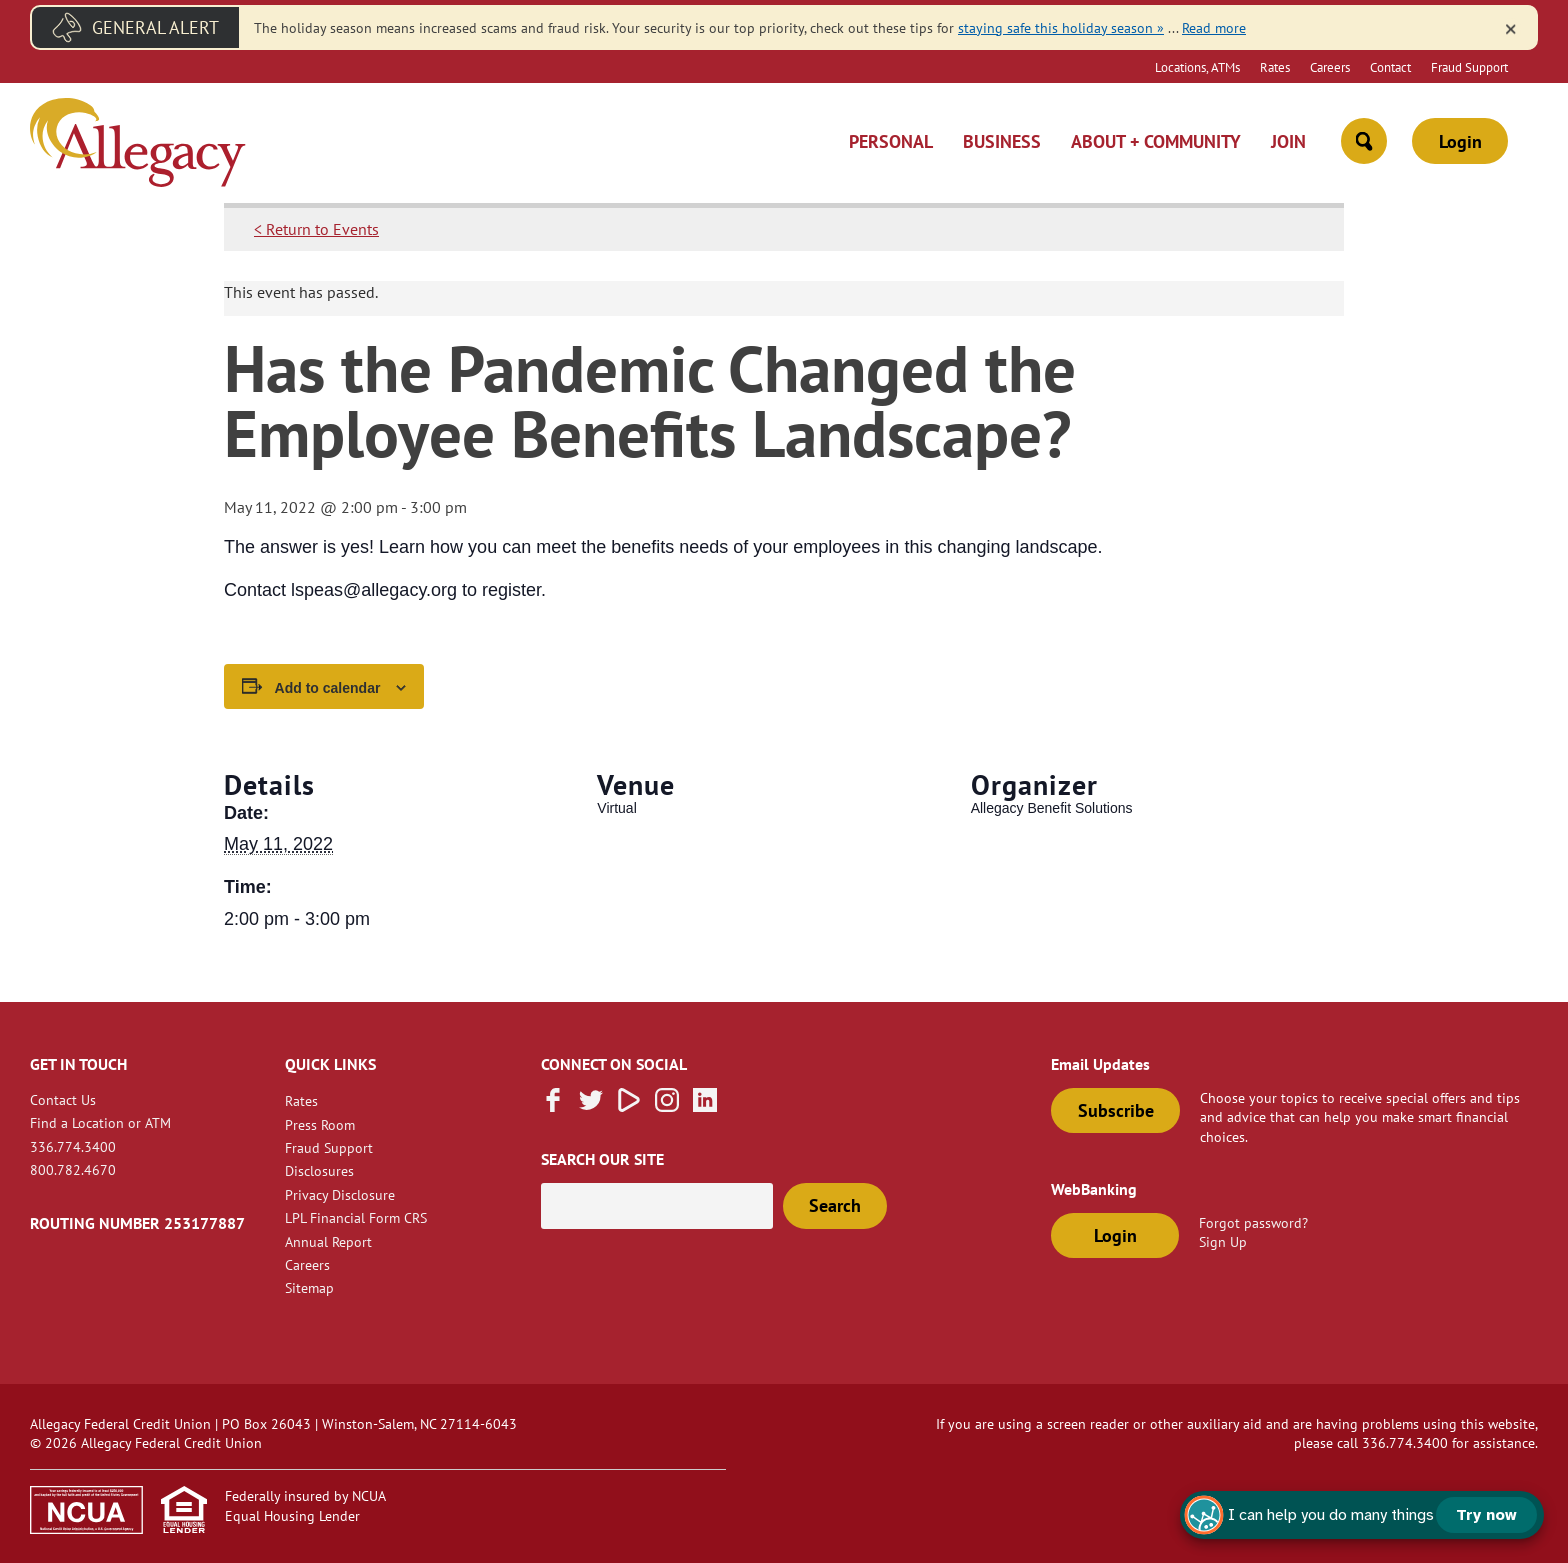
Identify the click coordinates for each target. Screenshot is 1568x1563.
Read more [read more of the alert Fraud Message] (1214, 27)
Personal (891, 141)
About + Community (1156, 141)
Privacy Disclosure (340, 1194)
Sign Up (1223, 1241)
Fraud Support (1469, 67)
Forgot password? (1253, 1222)
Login (1460, 141)
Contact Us (63, 1099)
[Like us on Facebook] (553, 1106)
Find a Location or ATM (100, 1122)
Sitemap (309, 1287)
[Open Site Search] (1364, 141)
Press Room (320, 1124)
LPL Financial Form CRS (356, 1217)
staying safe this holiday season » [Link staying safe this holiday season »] (1061, 27)
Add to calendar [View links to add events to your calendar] (328, 688)
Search (835, 1205)
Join (1288, 141)
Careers (1330, 67)
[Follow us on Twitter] (591, 1106)
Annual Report (328, 1241)
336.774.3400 (73, 1146)
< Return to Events (316, 229)
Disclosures (319, 1170)
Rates (1275, 67)
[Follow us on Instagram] (667, 1106)
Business (1002, 141)
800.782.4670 (73, 1169)
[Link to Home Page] (138, 145)
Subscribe (1116, 1110)
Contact (1390, 67)
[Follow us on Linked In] (705, 1106)
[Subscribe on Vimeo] (629, 1106)
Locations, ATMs (1197, 67)
